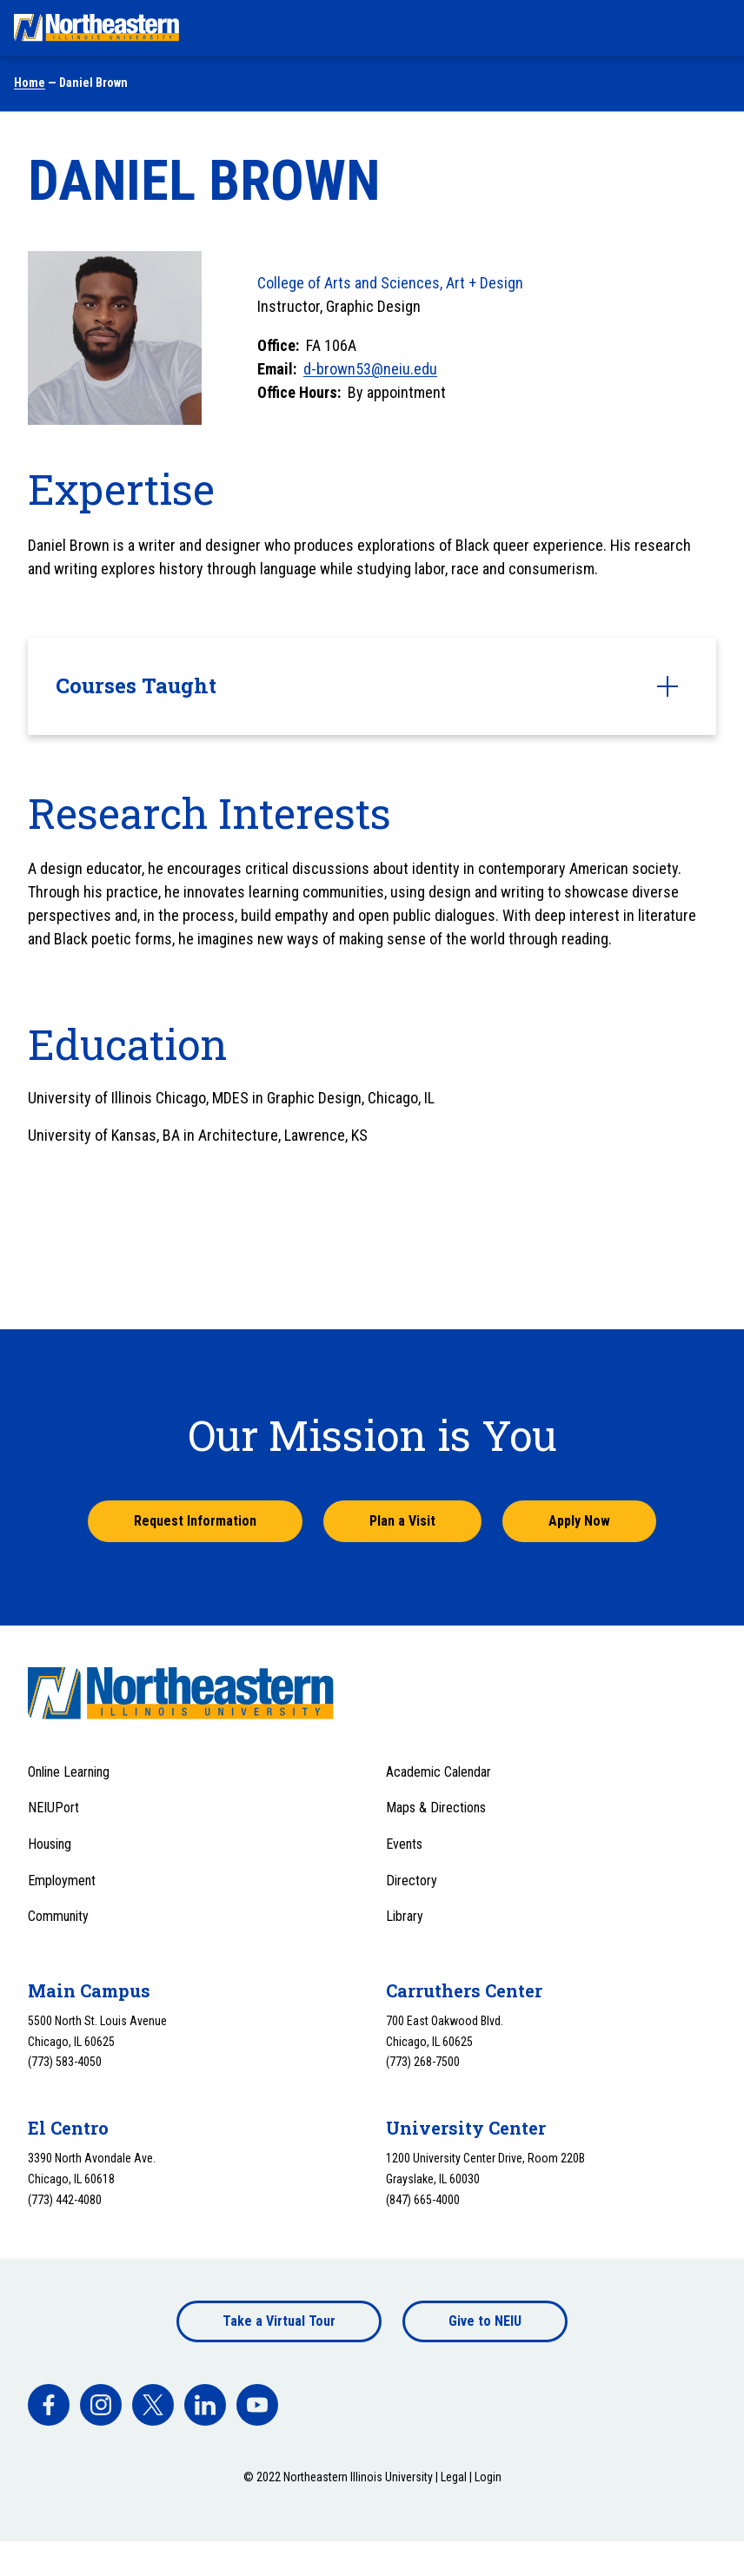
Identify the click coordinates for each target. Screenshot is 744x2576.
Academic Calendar (438, 1772)
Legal (454, 2477)
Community (58, 1916)
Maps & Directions (436, 1807)
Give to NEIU (484, 2321)
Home (29, 82)
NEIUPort (53, 1807)
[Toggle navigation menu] (714, 27)
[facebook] (49, 2405)
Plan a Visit (402, 1521)
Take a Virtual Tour (279, 2321)
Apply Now (579, 1521)
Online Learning (69, 1772)
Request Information (195, 1521)
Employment (62, 1880)
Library (404, 1916)
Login (488, 2477)
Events (404, 1844)
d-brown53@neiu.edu (370, 369)
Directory (411, 1880)
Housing (49, 1844)
